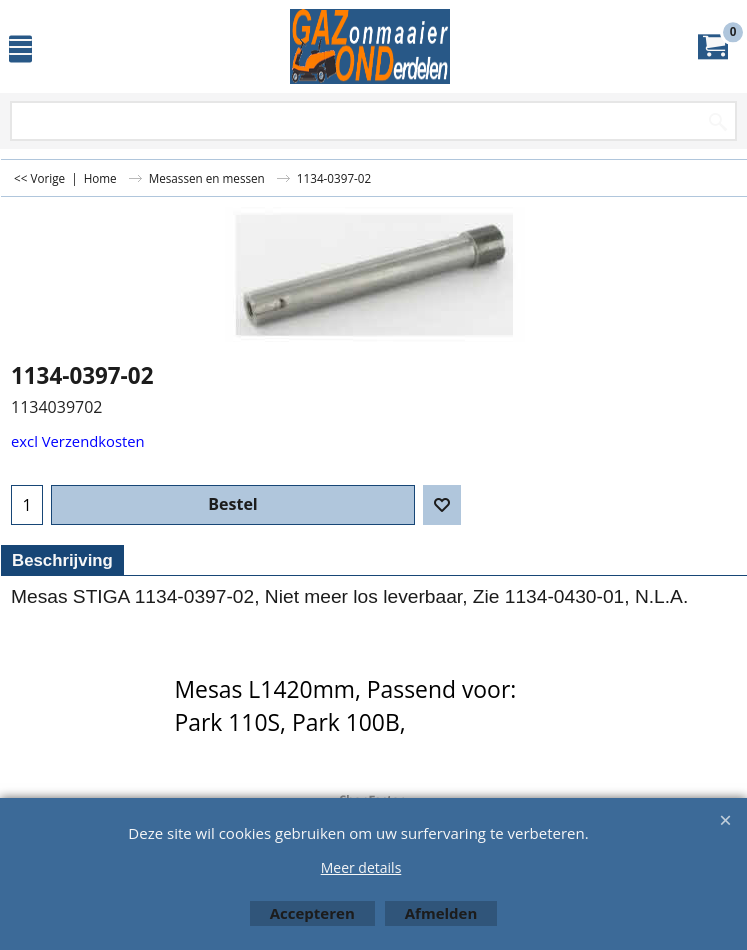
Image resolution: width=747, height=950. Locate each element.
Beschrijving (62, 560)
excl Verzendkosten (78, 441)
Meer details (361, 867)
